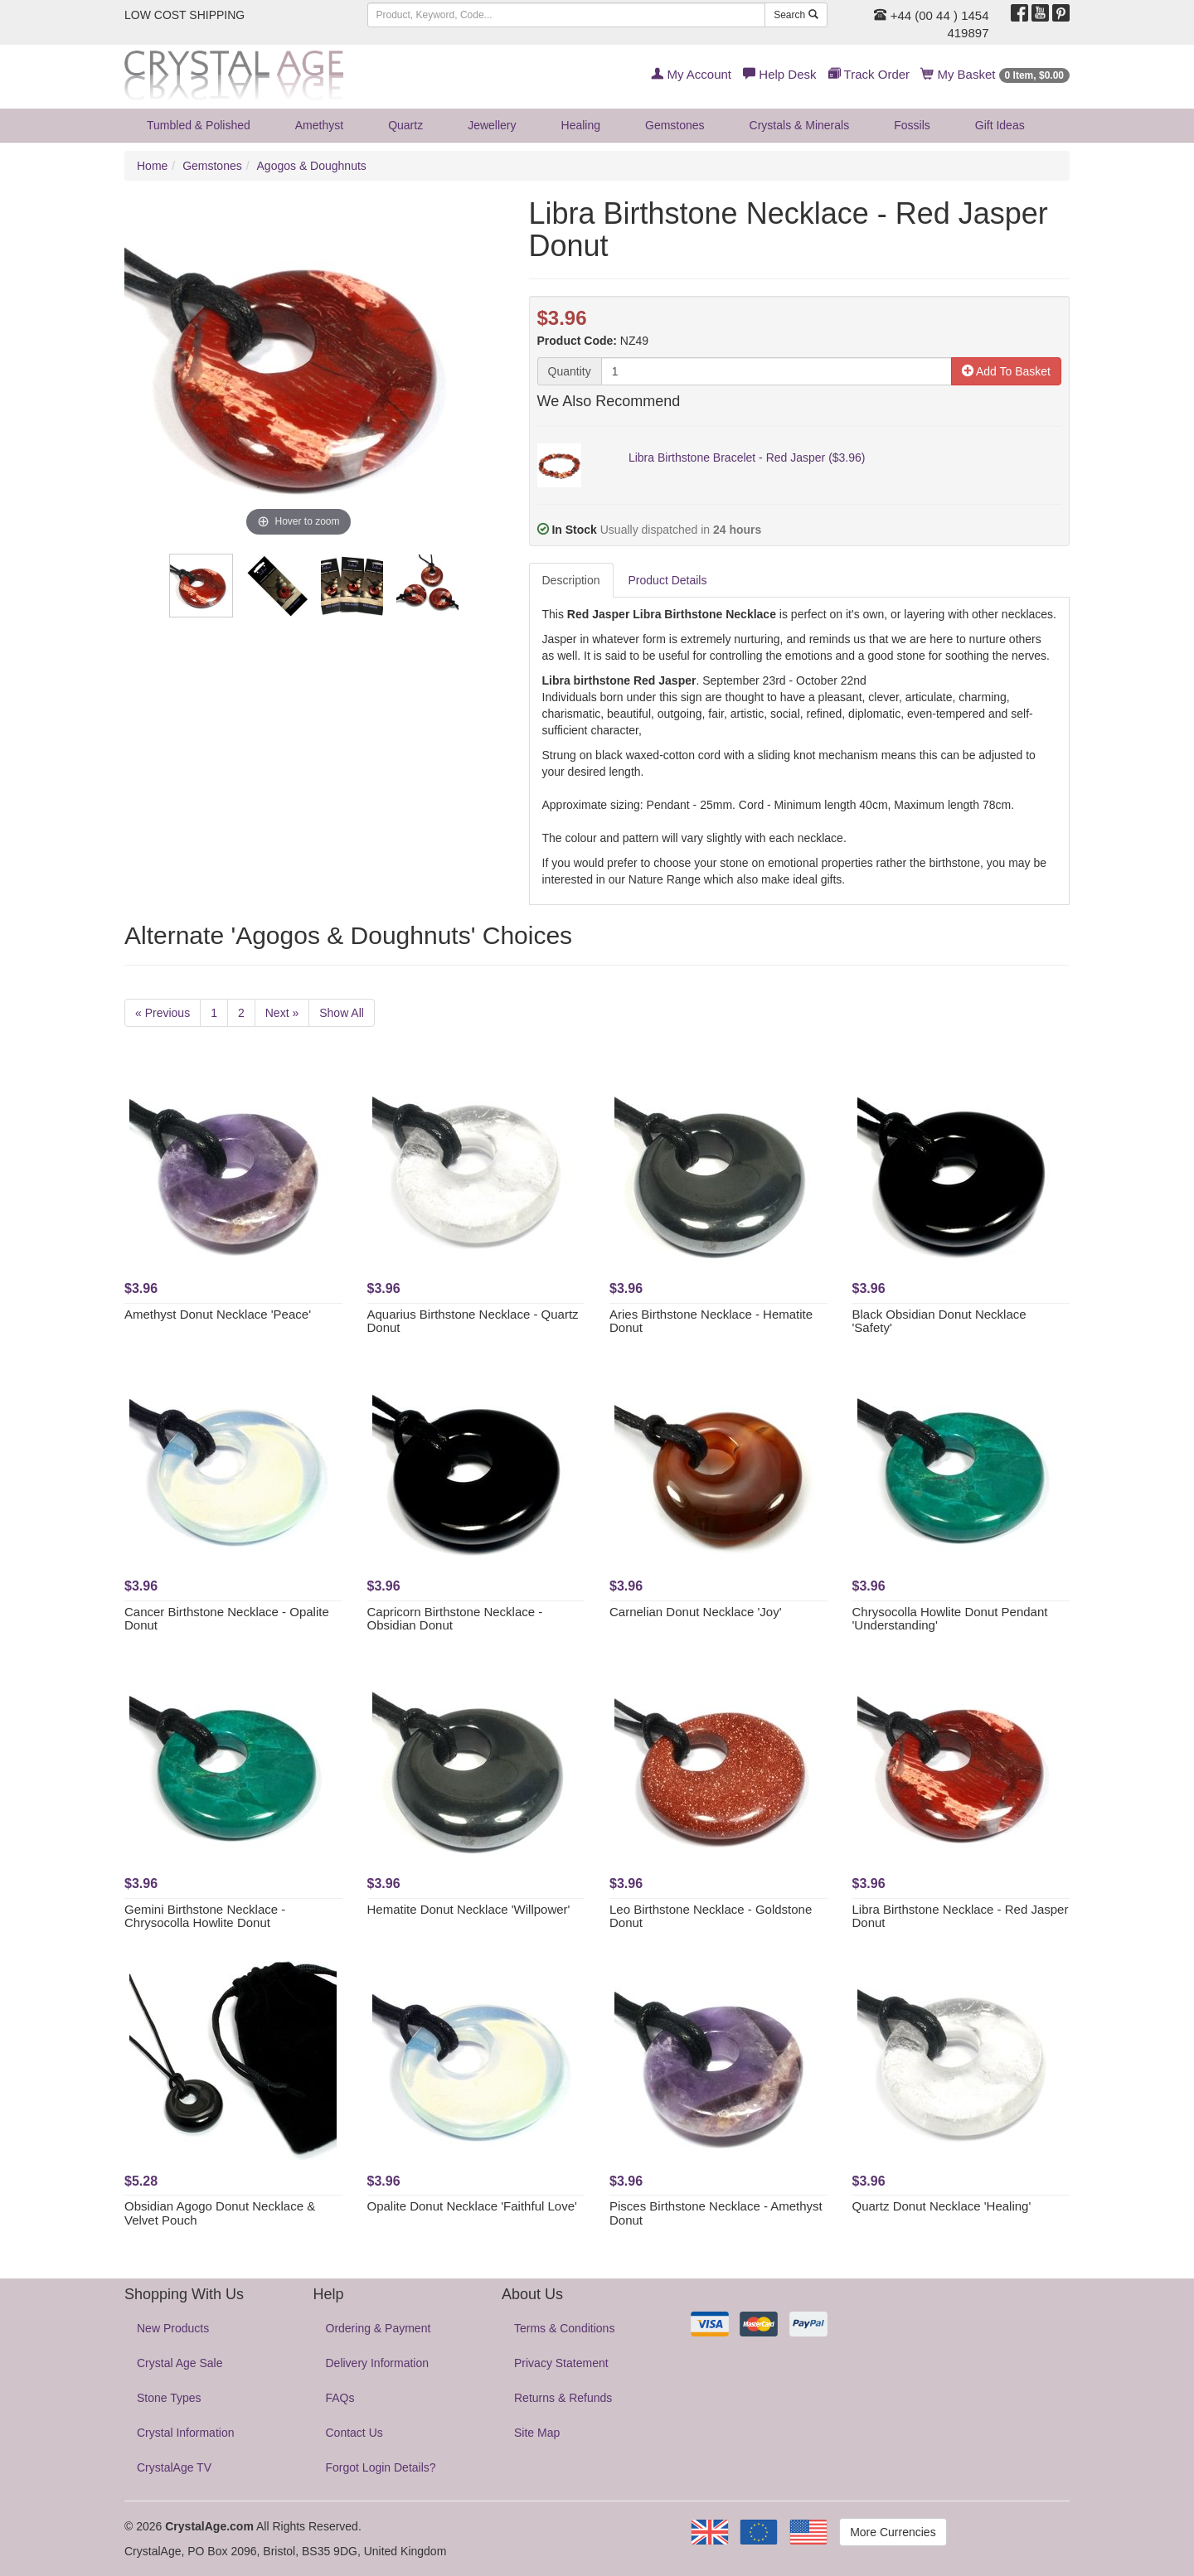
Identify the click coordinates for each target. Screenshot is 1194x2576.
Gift (1000, 125)
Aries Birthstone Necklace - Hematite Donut (711, 1321)
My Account (691, 74)
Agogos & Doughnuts (311, 165)
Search (796, 15)
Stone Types (169, 2397)
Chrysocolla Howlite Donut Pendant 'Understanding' (950, 1619)
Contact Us (354, 2432)
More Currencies (892, 2532)
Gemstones (675, 125)
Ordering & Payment (378, 2328)
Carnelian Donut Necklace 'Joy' (695, 1612)
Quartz (405, 125)
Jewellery (492, 125)
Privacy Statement (561, 2363)
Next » (281, 1012)
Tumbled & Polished (198, 125)
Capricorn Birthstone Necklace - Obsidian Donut (455, 1619)
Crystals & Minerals (800, 125)
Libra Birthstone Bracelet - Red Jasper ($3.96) (747, 457)
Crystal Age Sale (180, 2363)
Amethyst (319, 125)
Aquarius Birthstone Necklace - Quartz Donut (473, 1321)
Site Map (537, 2432)
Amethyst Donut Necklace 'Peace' (217, 1314)
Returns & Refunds (563, 2397)
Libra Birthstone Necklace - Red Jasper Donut (960, 1916)
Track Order (869, 74)
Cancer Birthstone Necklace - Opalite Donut (226, 1619)
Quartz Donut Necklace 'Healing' (941, 2206)
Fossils (912, 125)
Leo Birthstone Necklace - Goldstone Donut (710, 1916)
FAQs (340, 2397)
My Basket (995, 74)
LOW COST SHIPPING (184, 15)
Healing (580, 125)
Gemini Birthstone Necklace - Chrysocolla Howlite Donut (204, 1916)
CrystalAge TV (174, 2467)
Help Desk (779, 74)
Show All (341, 1012)
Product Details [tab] (668, 580)
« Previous (162, 1012)
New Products (173, 2328)
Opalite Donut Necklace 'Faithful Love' (472, 2206)
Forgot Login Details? (381, 2467)
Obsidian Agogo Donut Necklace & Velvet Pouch (219, 2213)
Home (152, 165)
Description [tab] (571, 580)
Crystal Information (185, 2432)
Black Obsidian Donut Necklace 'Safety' (939, 1321)
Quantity (569, 371)
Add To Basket (1006, 371)
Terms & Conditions (564, 2328)
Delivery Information (378, 2363)
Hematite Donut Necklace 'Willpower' (468, 1909)
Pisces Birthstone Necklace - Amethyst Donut (716, 2213)
